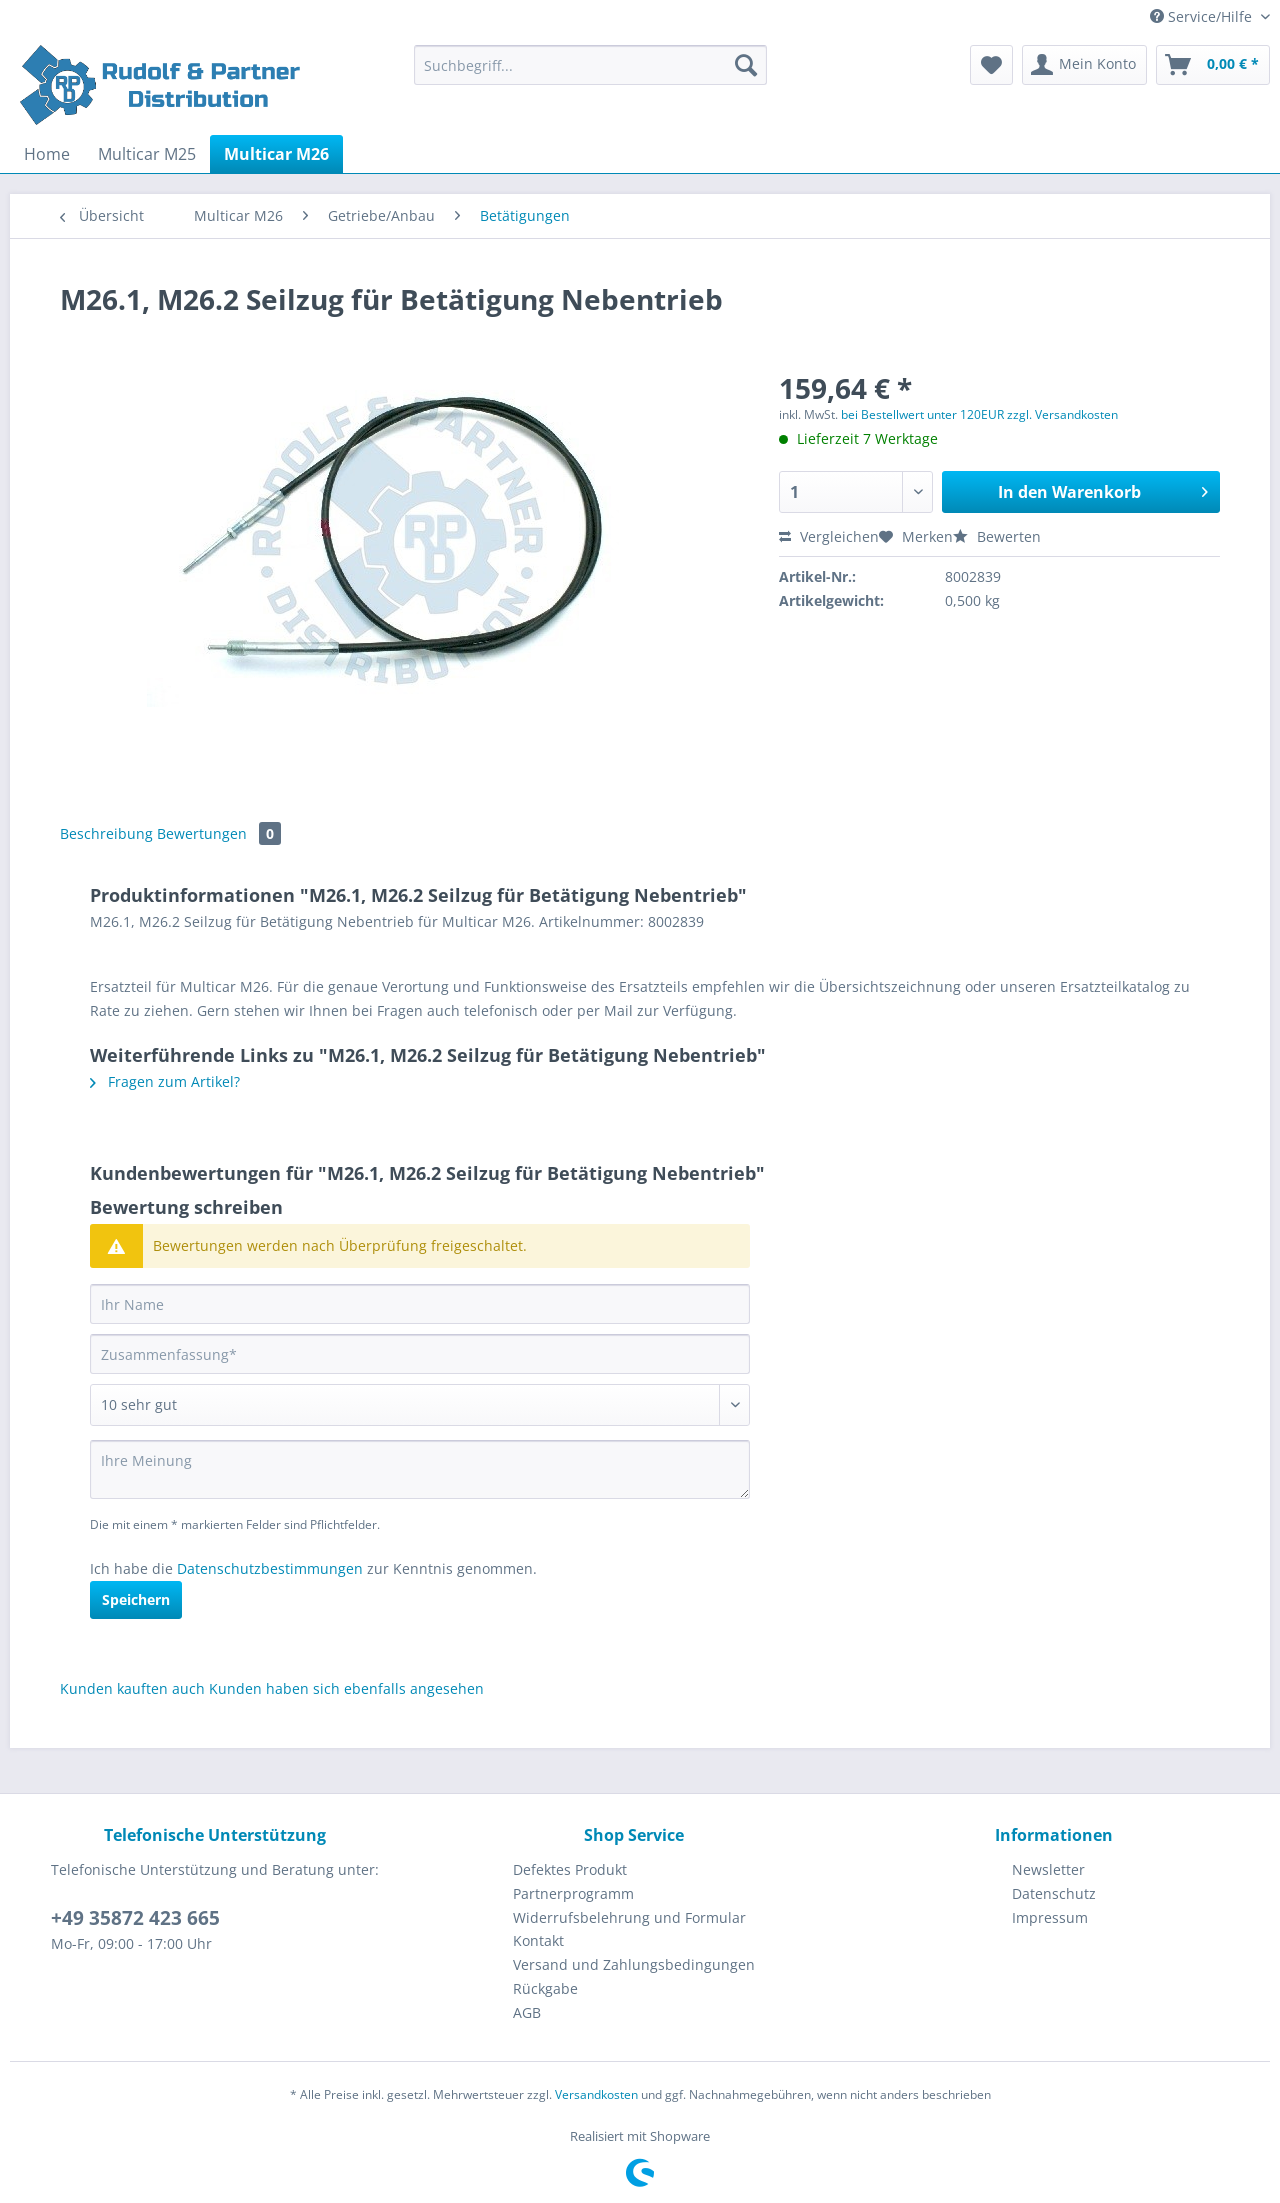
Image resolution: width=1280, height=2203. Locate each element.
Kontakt (538, 1940)
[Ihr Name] (420, 1304)
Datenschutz (1054, 1893)
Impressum (1050, 1917)
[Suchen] (746, 65)
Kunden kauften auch (132, 1688)
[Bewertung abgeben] (420, 1405)
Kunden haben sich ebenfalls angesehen (346, 1688)
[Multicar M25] (147, 154)
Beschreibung (106, 833)
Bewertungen (219, 833)
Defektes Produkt (570, 1869)
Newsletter (1048, 1869)
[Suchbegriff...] (590, 65)
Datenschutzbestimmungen (270, 1568)
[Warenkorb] (1213, 65)
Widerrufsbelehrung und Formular (629, 1917)
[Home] (47, 154)
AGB (527, 2012)
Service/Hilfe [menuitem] (1203, 16)
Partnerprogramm (573, 1893)
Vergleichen (829, 536)
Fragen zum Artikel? (165, 1081)
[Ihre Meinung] (420, 1469)
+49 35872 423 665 (135, 1918)
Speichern (136, 1599)
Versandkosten (596, 2094)
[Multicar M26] (276, 154)
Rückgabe (545, 1988)
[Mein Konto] (1084, 65)
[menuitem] (590, 74)
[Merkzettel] (991, 65)
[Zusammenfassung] (420, 1354)
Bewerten (997, 536)
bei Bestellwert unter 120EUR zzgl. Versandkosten (979, 414)
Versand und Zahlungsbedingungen (634, 1964)
